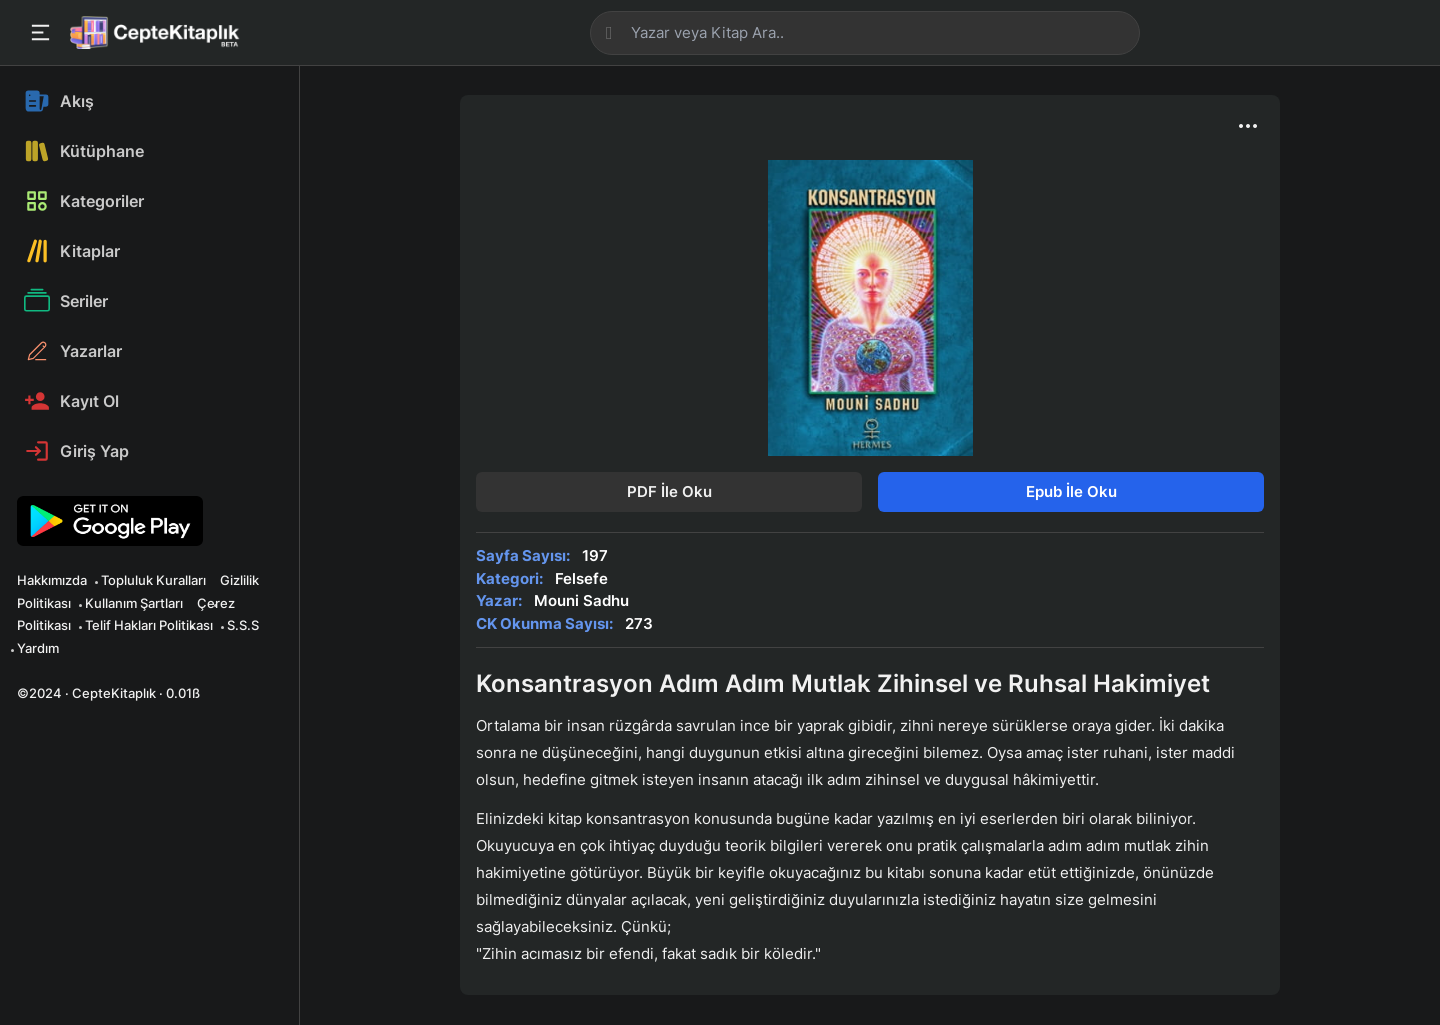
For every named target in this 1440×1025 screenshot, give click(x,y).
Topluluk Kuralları (153, 580)
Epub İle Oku (1071, 491)
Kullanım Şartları (134, 603)
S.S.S (243, 625)
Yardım (38, 648)
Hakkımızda (52, 580)
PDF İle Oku (669, 491)
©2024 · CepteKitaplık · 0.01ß (108, 693)
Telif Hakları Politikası (149, 625)
